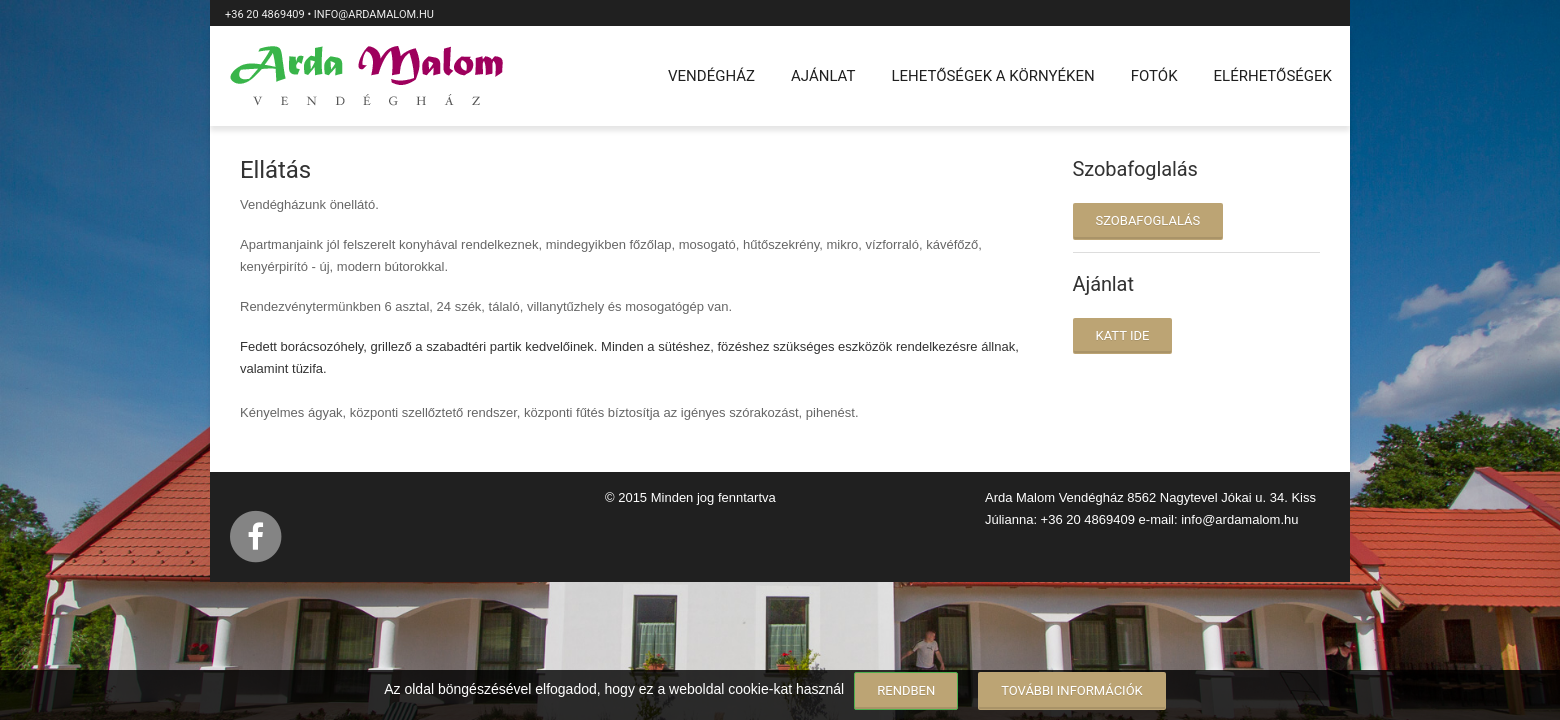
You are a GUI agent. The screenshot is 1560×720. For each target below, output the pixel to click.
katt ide (1123, 335)
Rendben (906, 690)
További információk (1072, 690)
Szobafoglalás (1148, 220)
